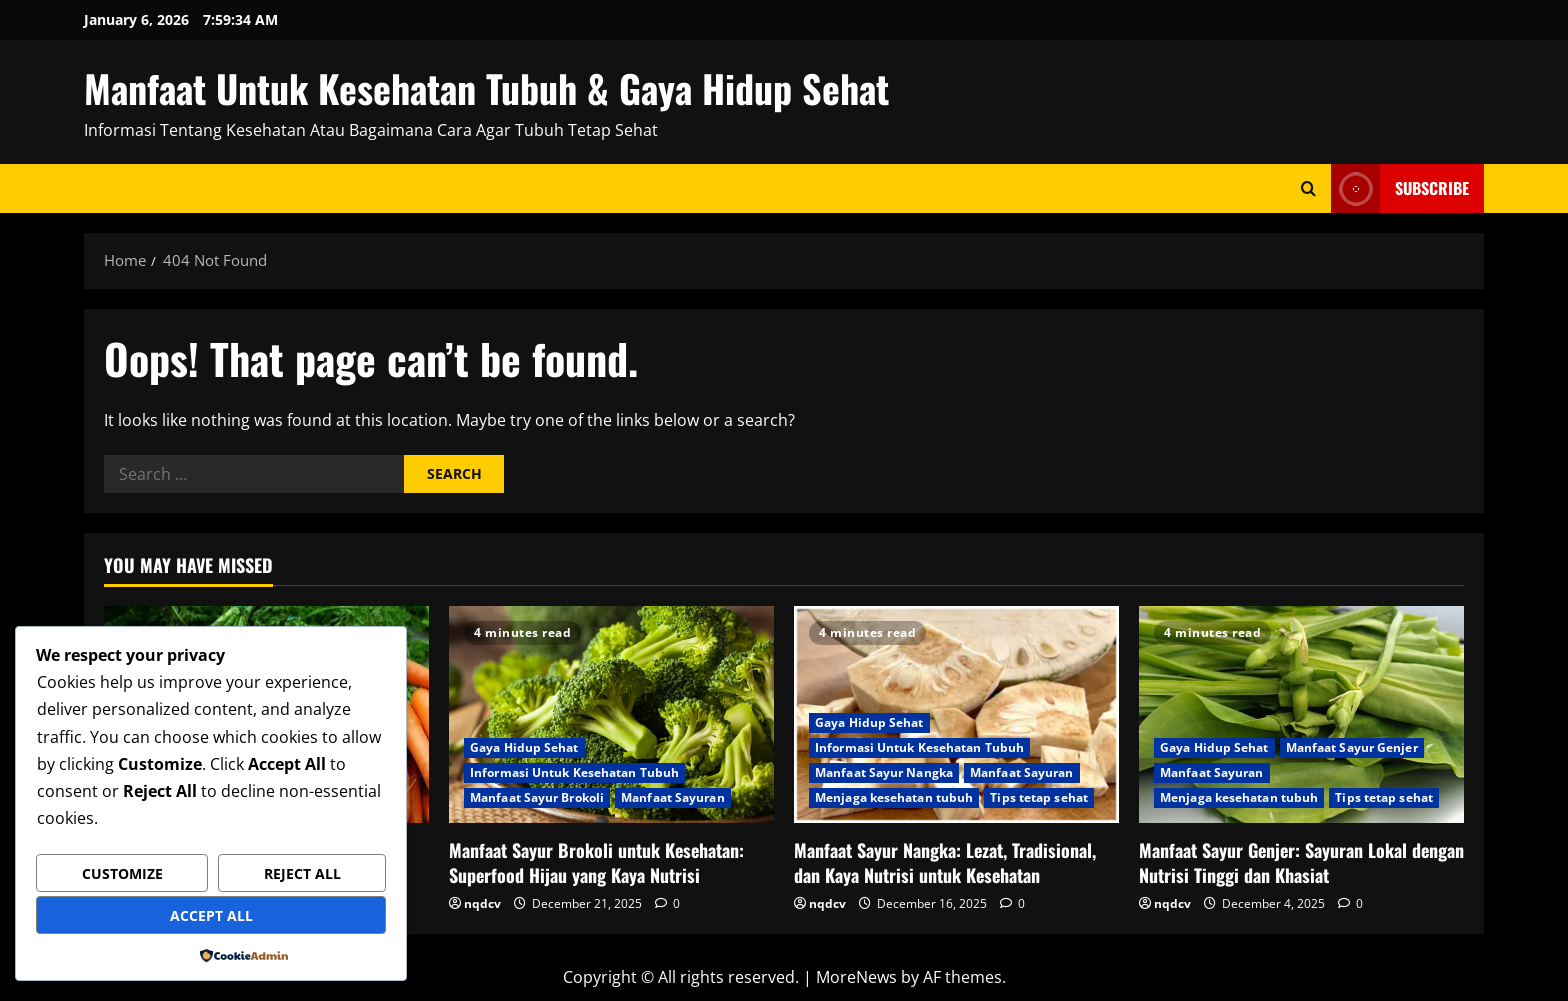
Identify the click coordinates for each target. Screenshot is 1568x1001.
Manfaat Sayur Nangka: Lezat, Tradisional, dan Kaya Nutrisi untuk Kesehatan (945, 862)
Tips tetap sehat (1039, 797)
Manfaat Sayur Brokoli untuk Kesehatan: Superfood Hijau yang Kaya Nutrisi (596, 862)
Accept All (211, 915)
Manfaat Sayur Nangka (884, 772)
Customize (122, 873)
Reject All (302, 873)
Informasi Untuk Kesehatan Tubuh (574, 772)
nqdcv (482, 903)
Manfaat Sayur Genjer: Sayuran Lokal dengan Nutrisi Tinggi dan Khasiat (1301, 862)
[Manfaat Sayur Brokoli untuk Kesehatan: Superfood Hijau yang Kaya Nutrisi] (611, 714)
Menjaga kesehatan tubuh (894, 797)
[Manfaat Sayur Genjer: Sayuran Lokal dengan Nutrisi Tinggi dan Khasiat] (1301, 714)
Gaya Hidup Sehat (524, 747)
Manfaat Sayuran (673, 797)
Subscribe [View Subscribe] (1400, 188)
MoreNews (856, 977)
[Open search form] (1308, 188)
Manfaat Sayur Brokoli (537, 797)
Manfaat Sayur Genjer (1352, 747)
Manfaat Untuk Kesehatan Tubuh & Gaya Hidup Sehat (486, 88)
